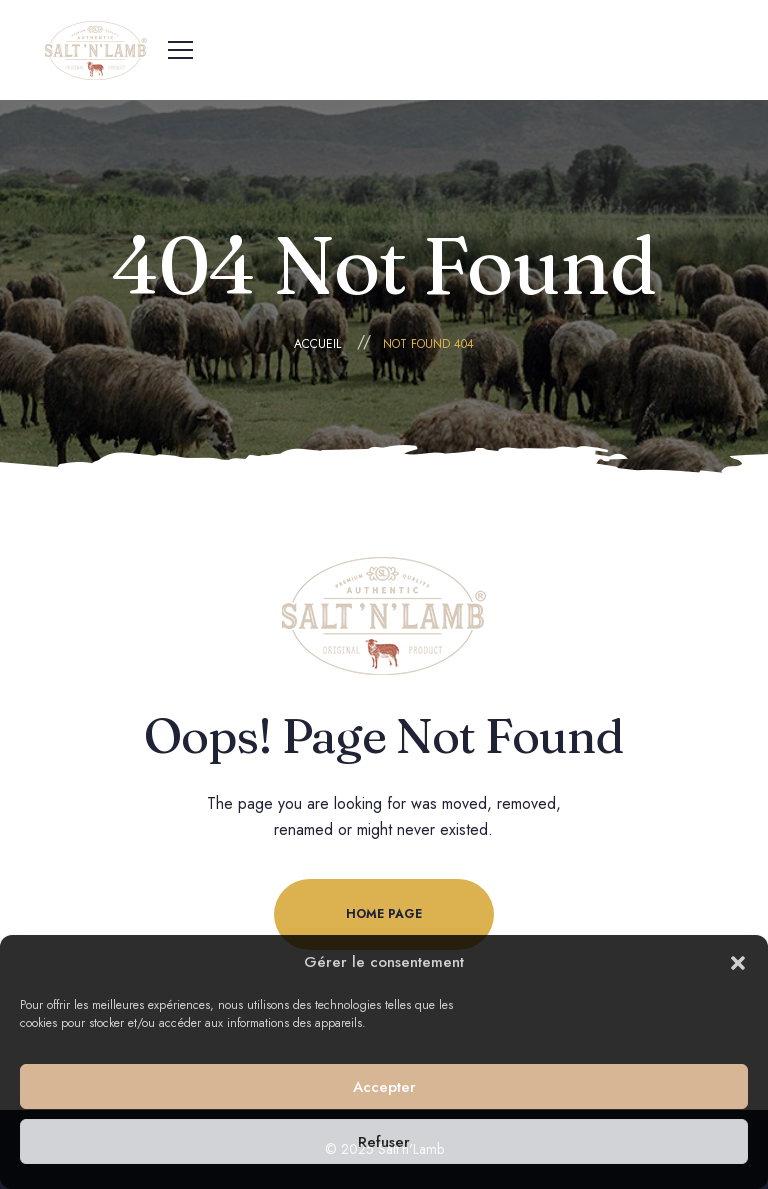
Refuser (384, 1142)
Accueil (317, 344)
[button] (738, 963)
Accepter (384, 1087)
